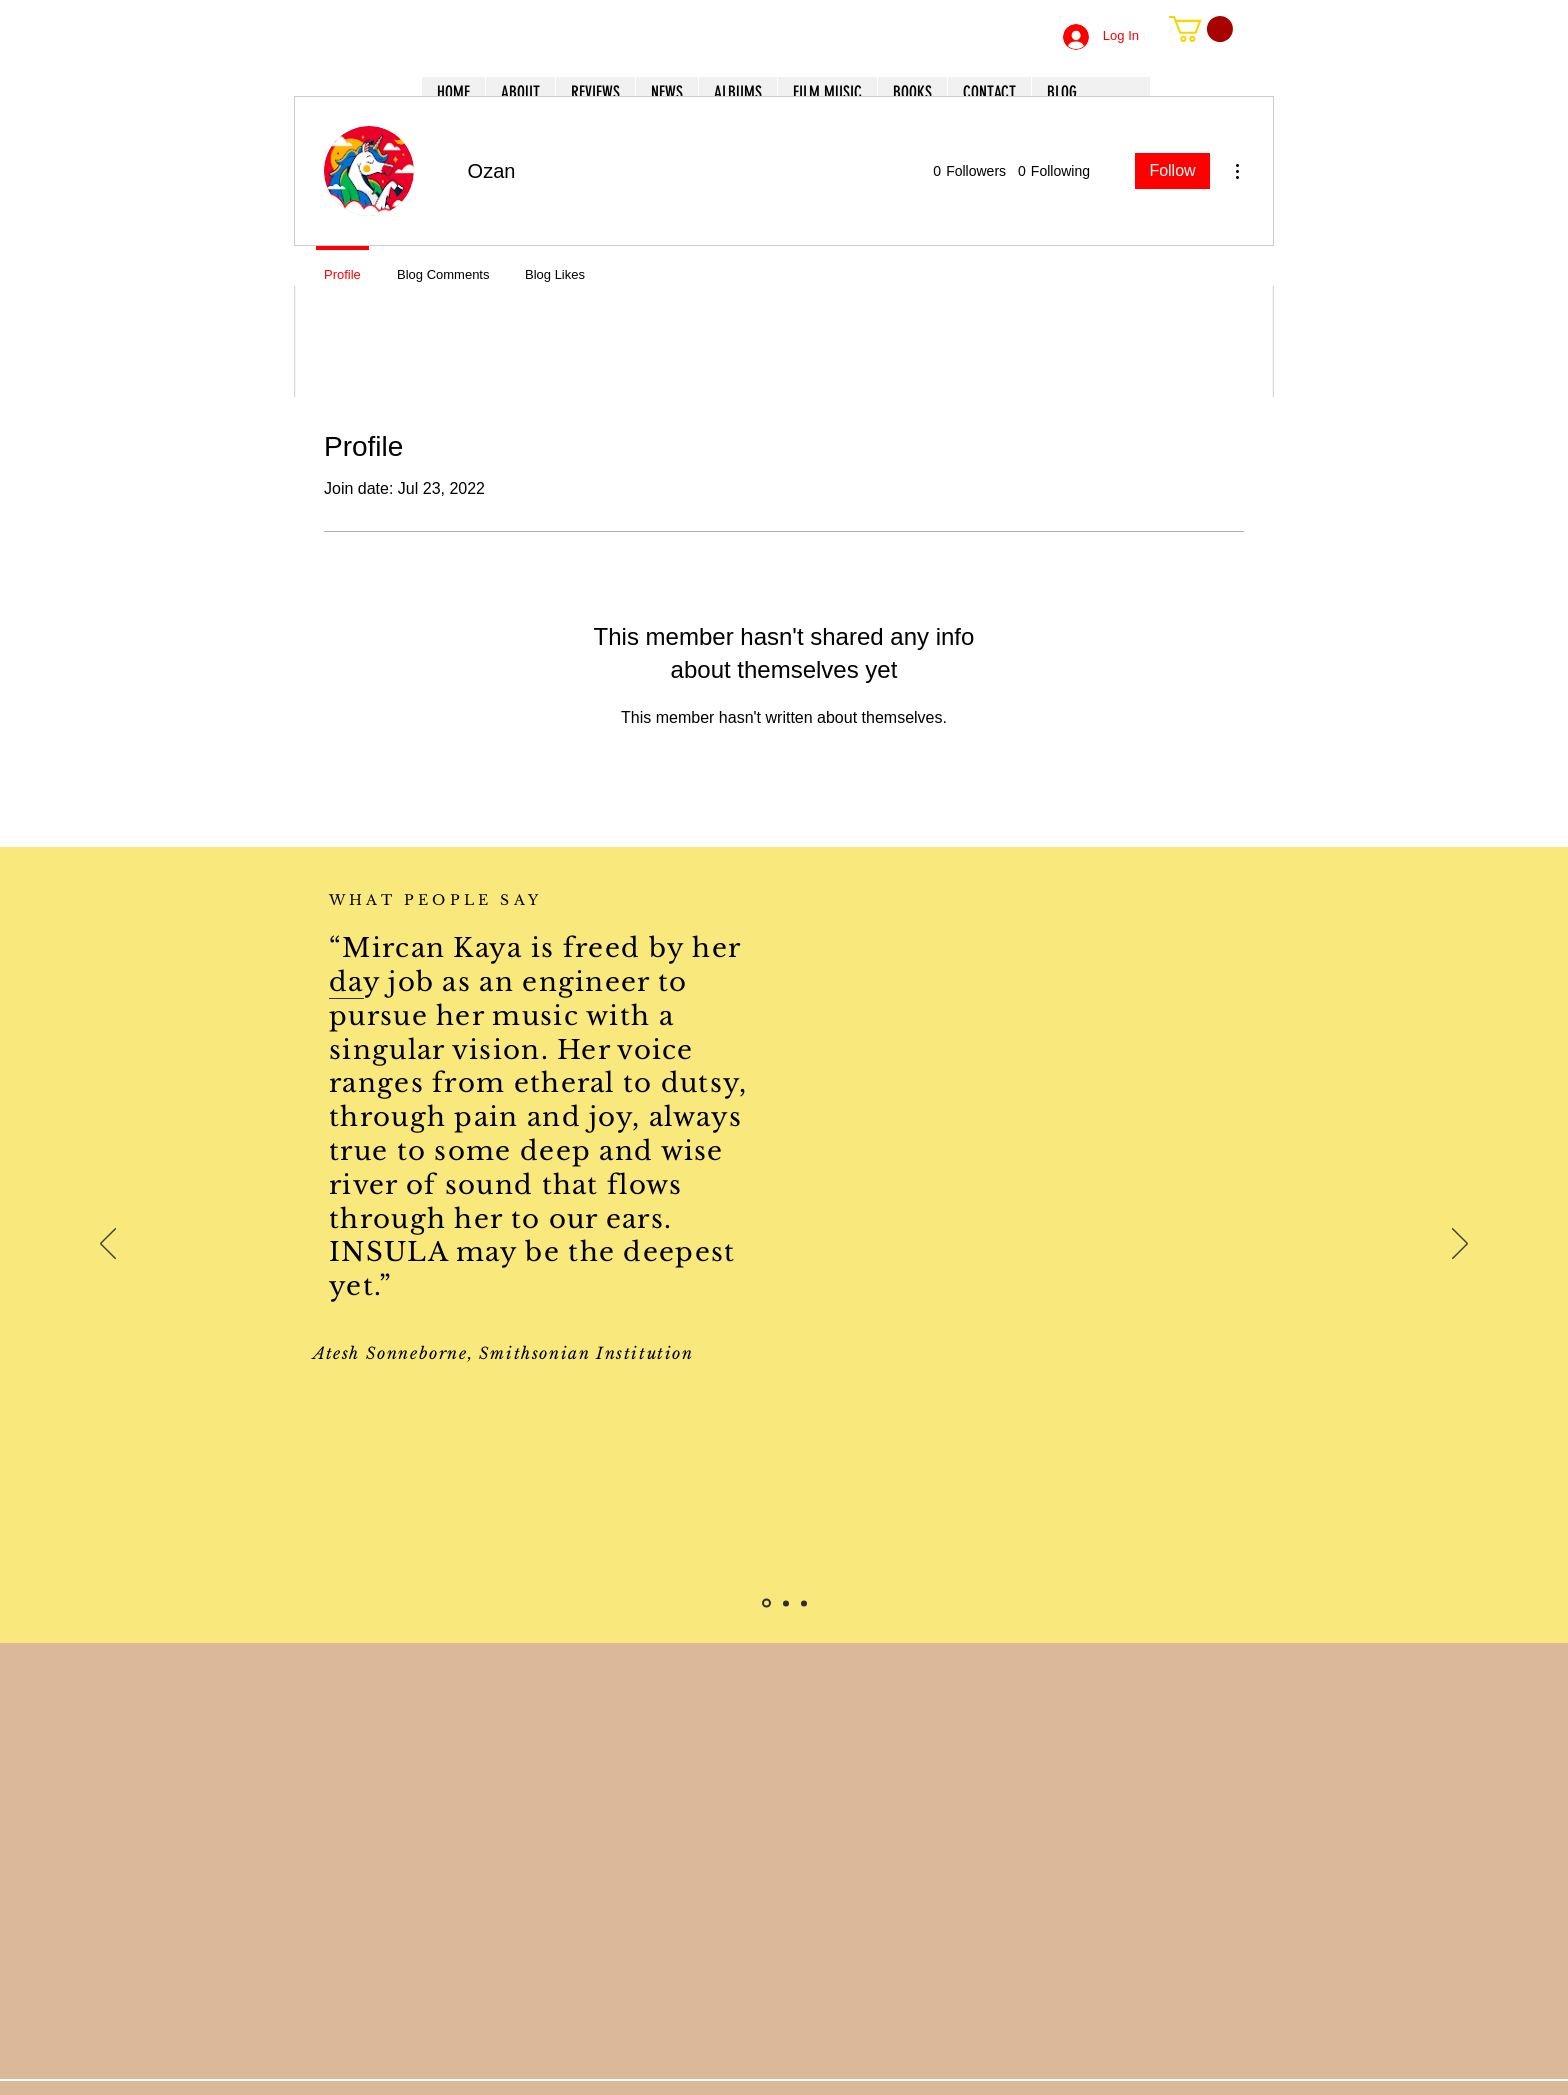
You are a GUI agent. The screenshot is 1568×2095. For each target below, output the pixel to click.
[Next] (1460, 1245)
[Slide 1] (766, 1603)
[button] (1201, 29)
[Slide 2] (786, 1603)
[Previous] (108, 1245)
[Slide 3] (804, 1603)
